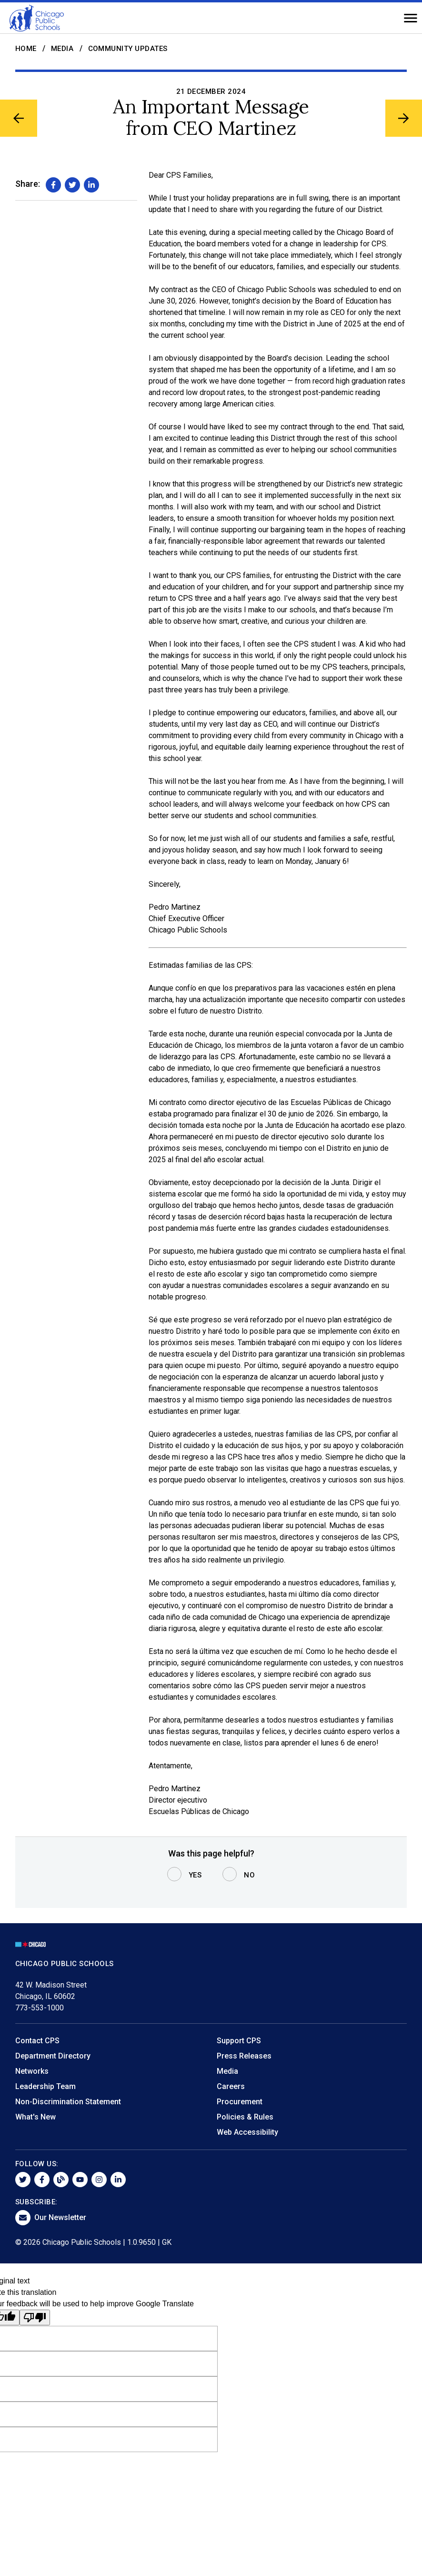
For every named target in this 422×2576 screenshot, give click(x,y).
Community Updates (128, 48)
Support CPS (239, 2040)
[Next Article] (402, 120)
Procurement (239, 2101)
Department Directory (52, 2055)
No (249, 1875)
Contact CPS (37, 2040)
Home (26, 48)
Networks (32, 2071)
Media (62, 48)
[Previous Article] (20, 120)
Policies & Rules (245, 2116)
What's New (35, 2116)
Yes (195, 1875)
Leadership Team (45, 2086)
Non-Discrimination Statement (68, 2101)
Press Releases (244, 2055)
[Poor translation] (35, 2317)
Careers (231, 2086)
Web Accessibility (247, 2132)
